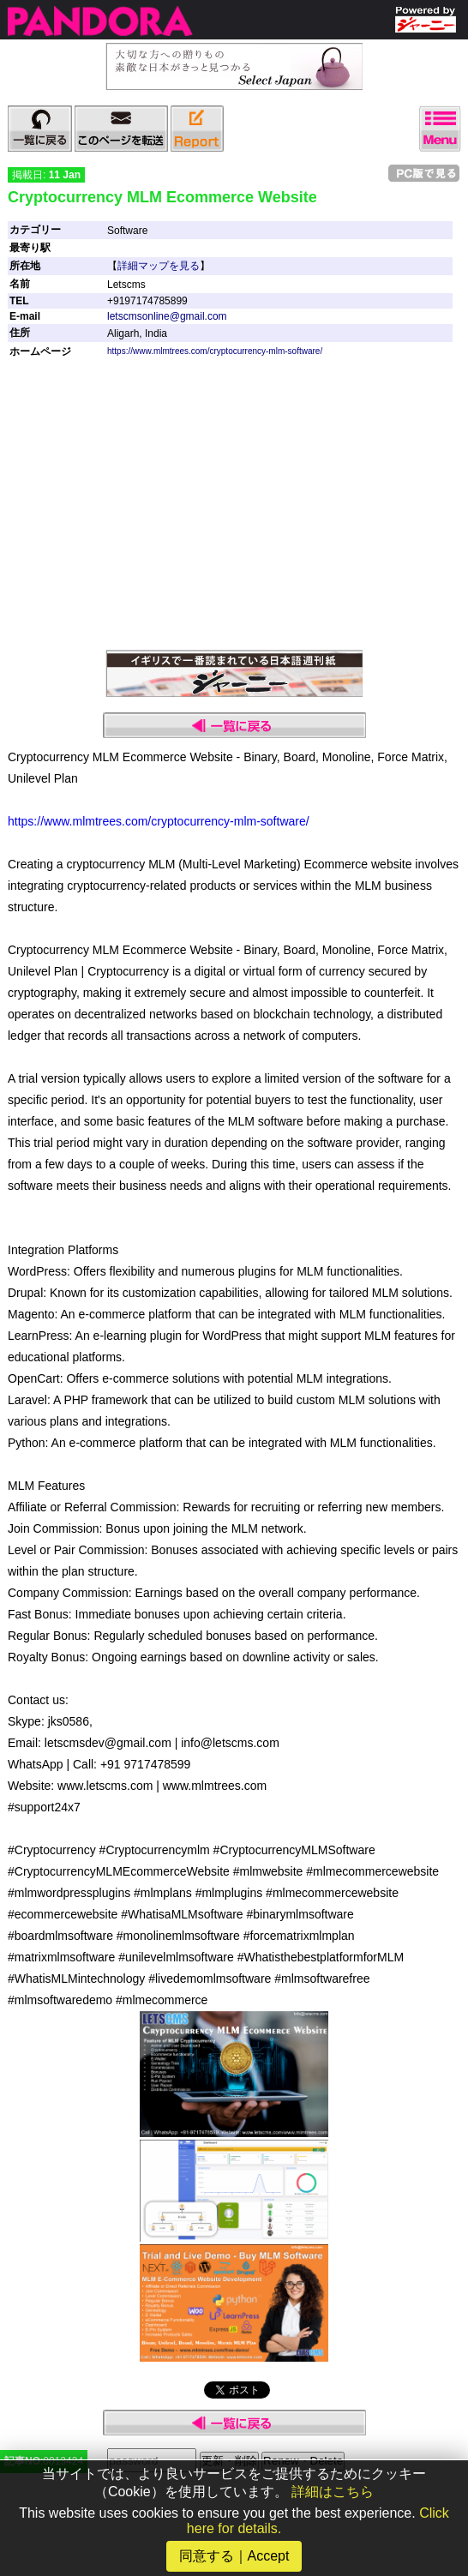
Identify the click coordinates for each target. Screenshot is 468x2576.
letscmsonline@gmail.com (167, 316)
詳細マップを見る (158, 266)
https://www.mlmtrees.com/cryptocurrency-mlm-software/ (214, 351)
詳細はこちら (332, 2491)
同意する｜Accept (234, 2556)
